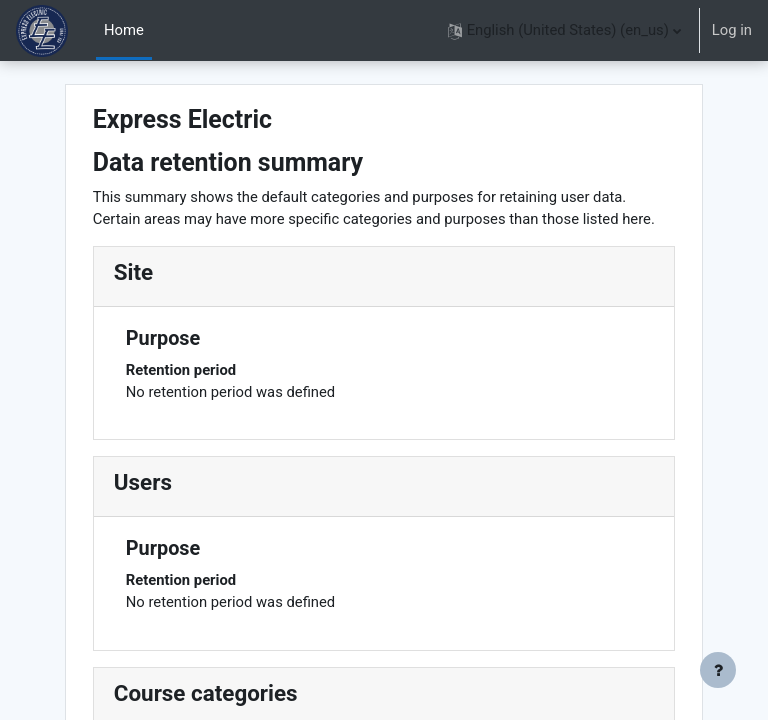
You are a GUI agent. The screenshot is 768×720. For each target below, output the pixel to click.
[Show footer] (718, 670)
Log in (732, 30)
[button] (564, 30)
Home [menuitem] (124, 30)
